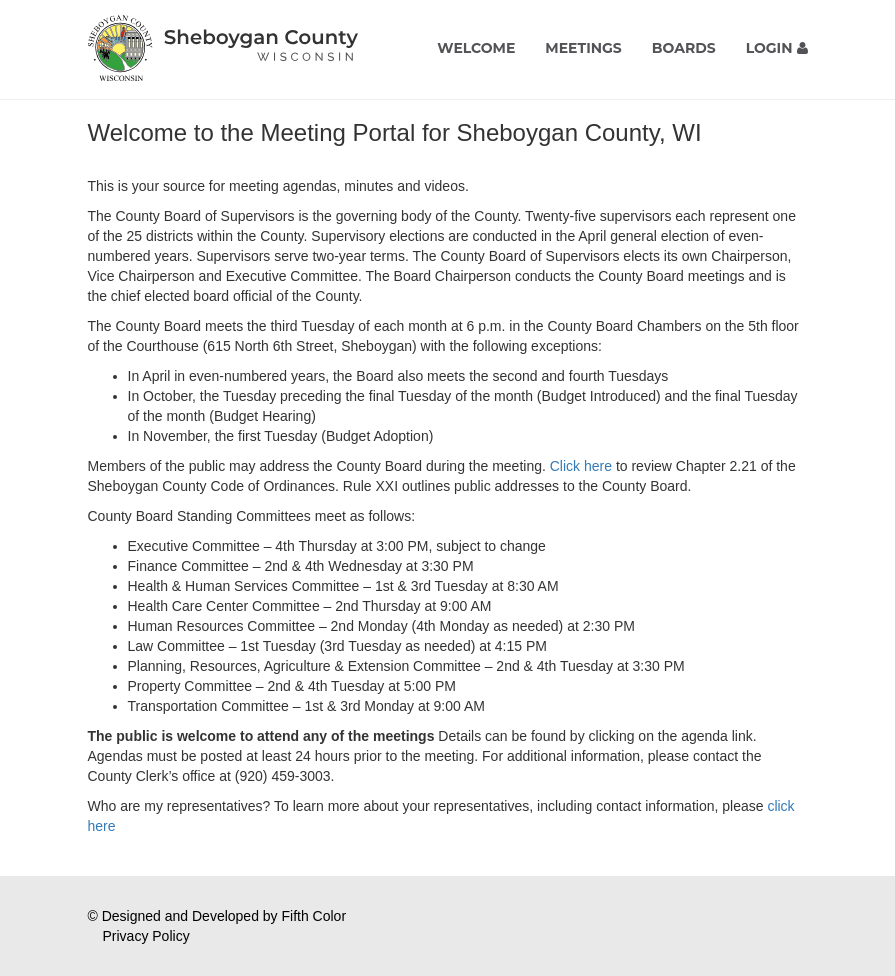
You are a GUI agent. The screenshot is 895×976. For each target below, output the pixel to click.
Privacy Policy (146, 936)
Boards (684, 48)
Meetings (583, 48)
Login (777, 48)
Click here (581, 466)
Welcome (476, 48)
